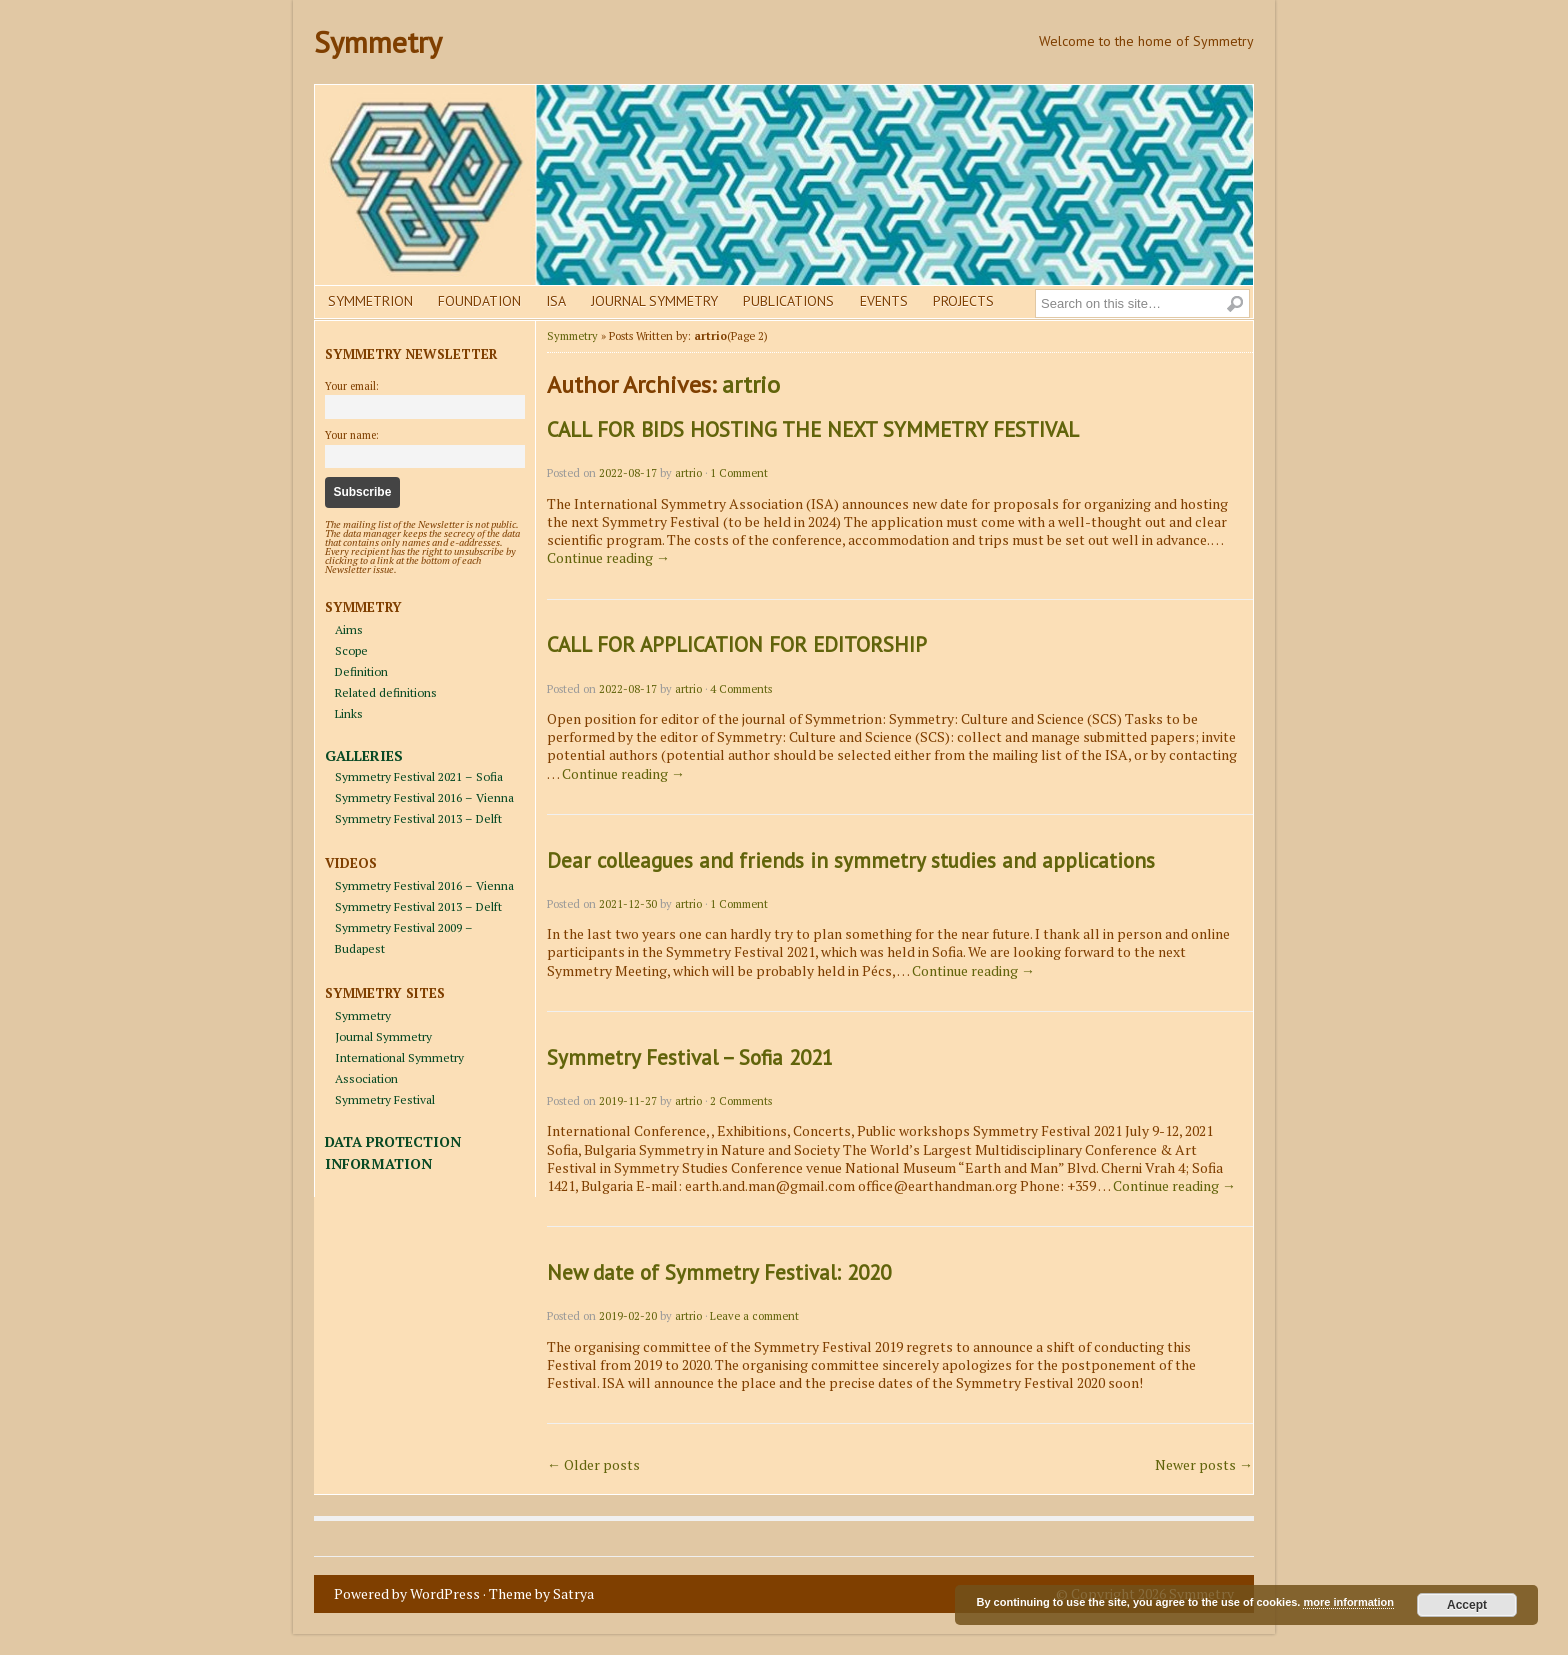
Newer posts (1204, 1464)
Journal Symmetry (654, 301)
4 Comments (741, 689)
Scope (351, 650)
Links (349, 713)
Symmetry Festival (385, 1099)
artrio (751, 384)
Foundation (479, 301)
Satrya (573, 1593)
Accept (1467, 1605)
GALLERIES (364, 755)
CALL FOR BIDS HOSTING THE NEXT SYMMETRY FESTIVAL (813, 429)
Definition (361, 671)
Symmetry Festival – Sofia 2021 (690, 1057)
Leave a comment (754, 1316)
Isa (556, 301)
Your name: (352, 435)
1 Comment (739, 473)
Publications (788, 301)
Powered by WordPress (407, 1593)
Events (884, 301)
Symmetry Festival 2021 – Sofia (419, 776)
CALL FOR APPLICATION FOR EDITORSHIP (737, 644)
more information (1348, 1602)
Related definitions (386, 692)
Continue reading (608, 557)
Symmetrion (370, 301)
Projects (963, 301)
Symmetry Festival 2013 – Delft (418, 818)
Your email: (352, 386)
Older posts (593, 1464)
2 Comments (741, 1101)
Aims (349, 629)
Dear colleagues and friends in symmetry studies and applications (851, 860)
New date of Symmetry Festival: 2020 (719, 1272)
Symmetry (378, 41)
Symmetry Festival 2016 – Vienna (424, 797)
